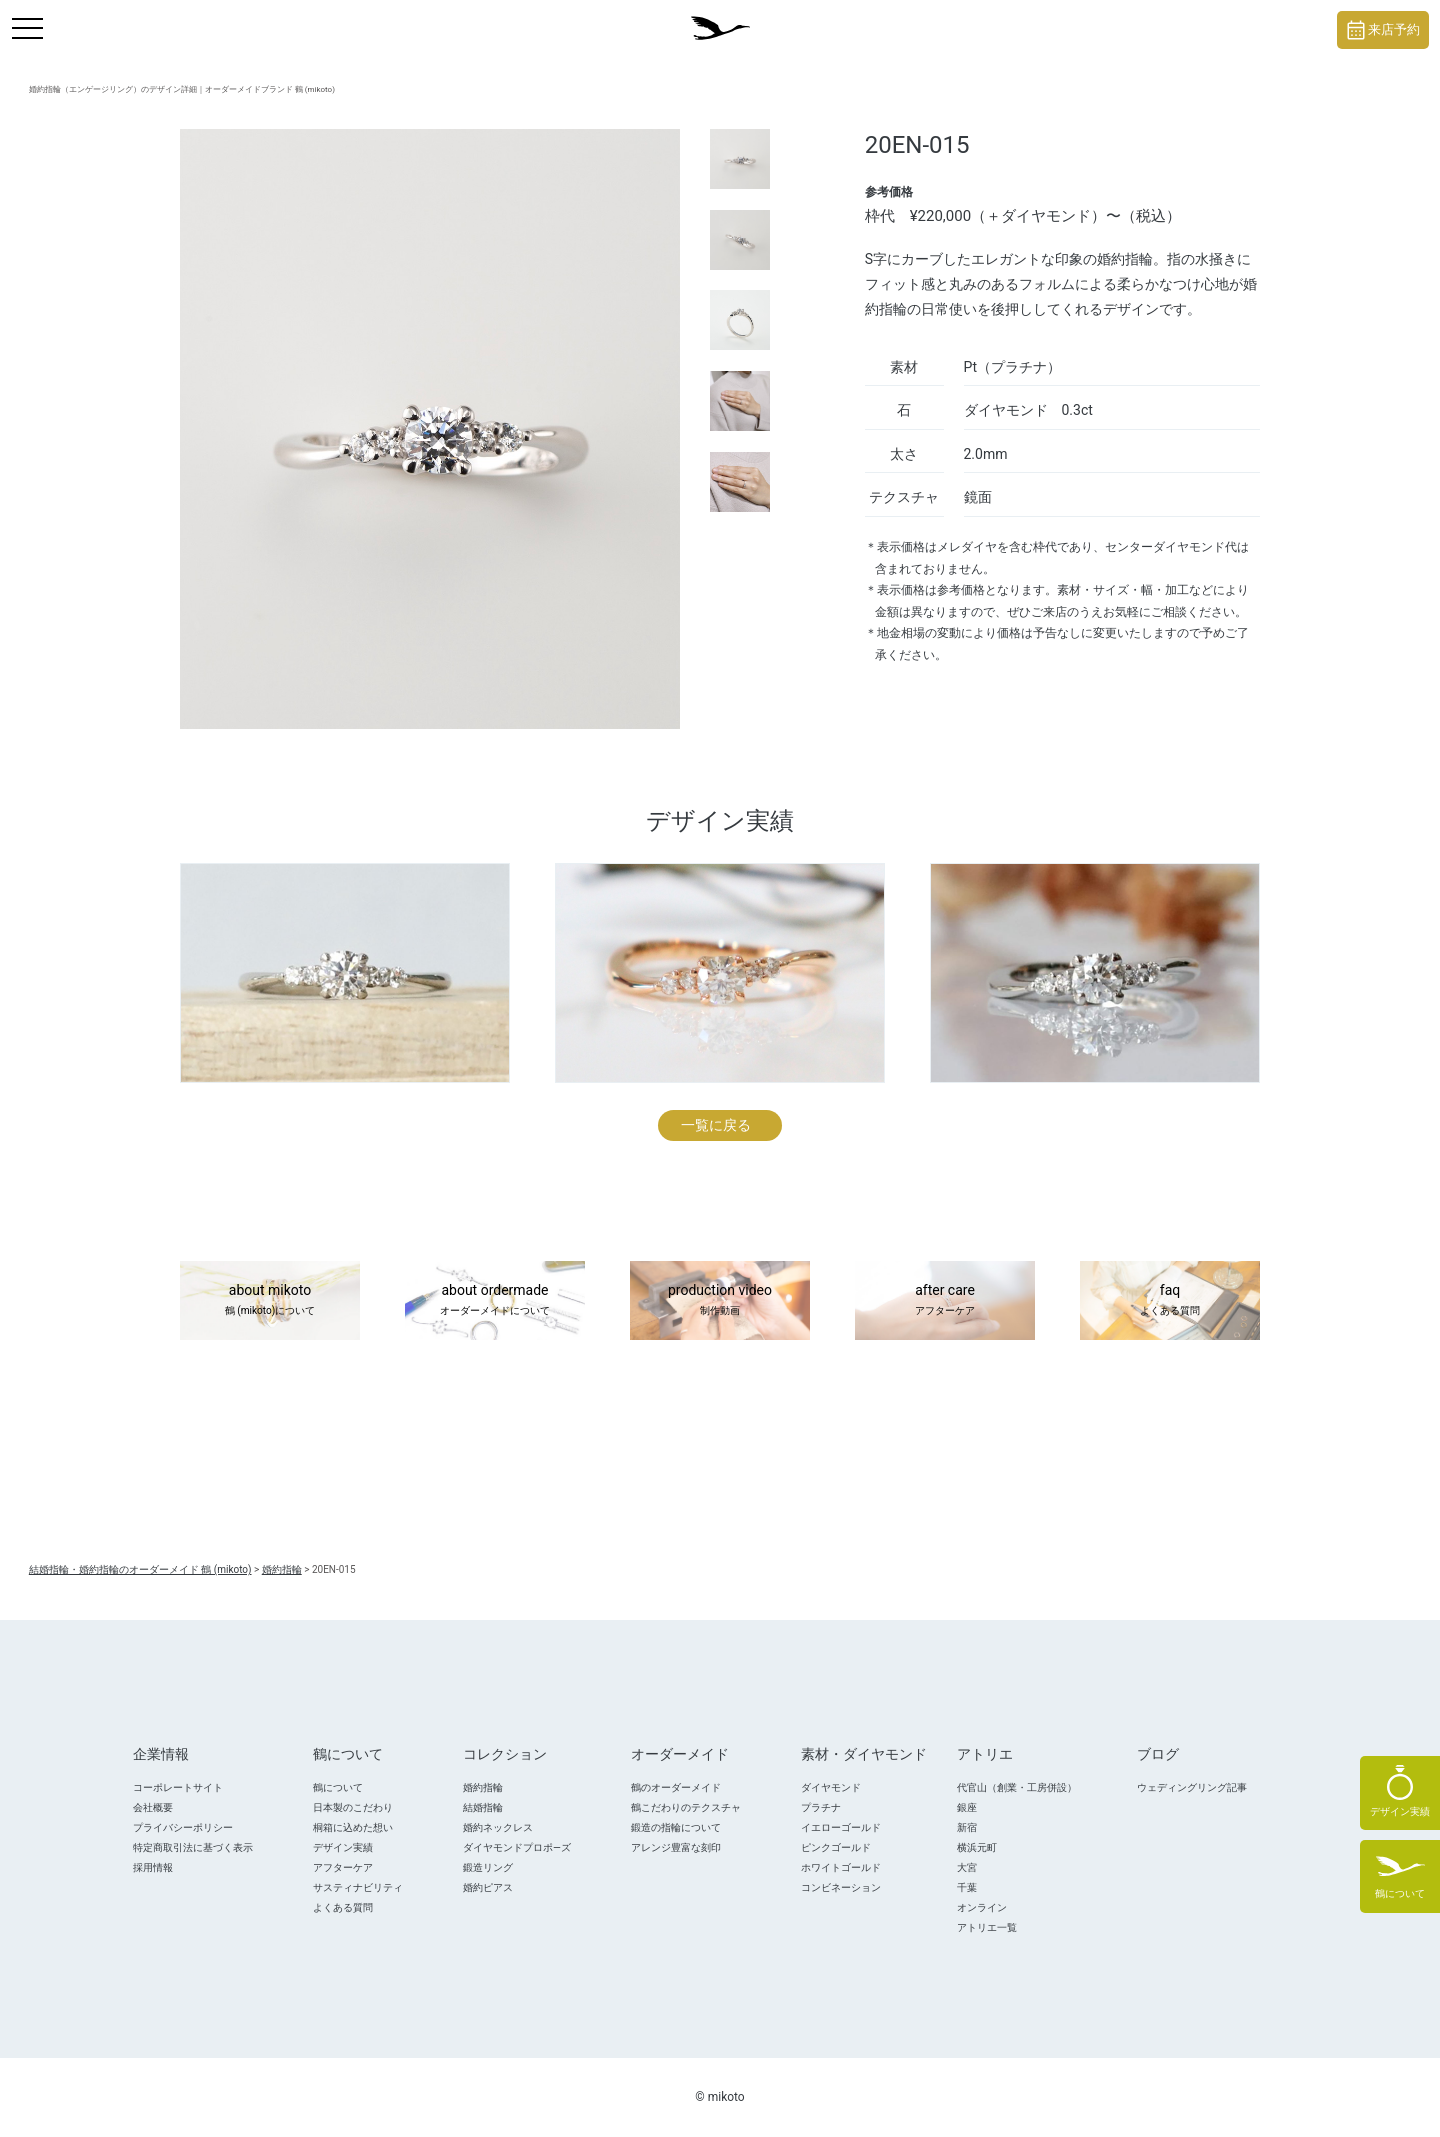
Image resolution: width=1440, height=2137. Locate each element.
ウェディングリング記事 (1192, 1787)
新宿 (967, 1827)
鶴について (338, 1787)
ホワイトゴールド (841, 1867)
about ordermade (495, 1301)
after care (945, 1301)
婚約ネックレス (498, 1827)
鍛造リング (488, 1867)
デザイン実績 (343, 1847)
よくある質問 (343, 1907)
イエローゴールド (841, 1827)
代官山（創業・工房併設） (1017, 1787)
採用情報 (153, 1867)
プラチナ (821, 1807)
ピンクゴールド (836, 1847)
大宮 (967, 1867)
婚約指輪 (483, 1787)
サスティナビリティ (358, 1887)
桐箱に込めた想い (353, 1827)
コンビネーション (841, 1887)
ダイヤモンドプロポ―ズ (517, 1847)
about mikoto (270, 1301)
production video (720, 1301)
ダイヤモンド (831, 1787)
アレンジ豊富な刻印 (676, 1847)
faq (1170, 1301)
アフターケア (343, 1867)
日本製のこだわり (353, 1807)
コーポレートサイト (178, 1787)
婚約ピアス (488, 1887)
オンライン (982, 1907)
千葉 (967, 1887)
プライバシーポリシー (183, 1827)
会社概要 (153, 1807)
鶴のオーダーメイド (676, 1787)
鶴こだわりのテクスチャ (686, 1807)
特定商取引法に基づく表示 (193, 1847)
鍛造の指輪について (676, 1827)
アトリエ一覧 (987, 1927)
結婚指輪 (483, 1807)
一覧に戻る (716, 1125)
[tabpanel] (430, 429)
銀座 (967, 1807)
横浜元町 (977, 1847)
